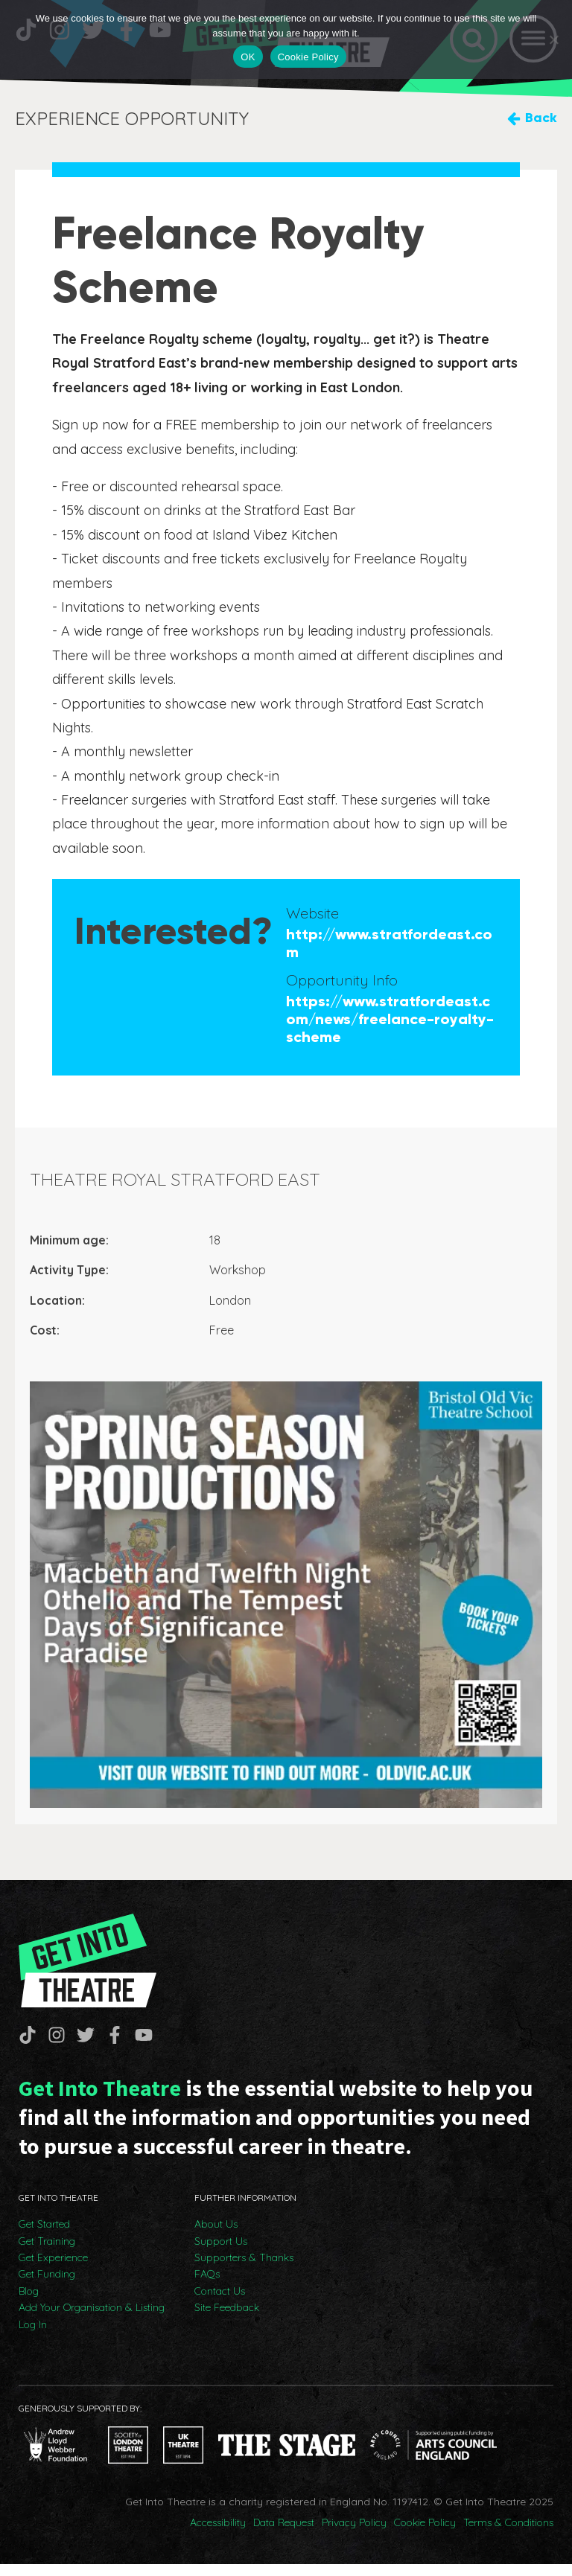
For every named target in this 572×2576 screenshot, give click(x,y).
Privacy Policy (354, 2534)
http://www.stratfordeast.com (389, 947)
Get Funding (47, 2285)
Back (541, 122)
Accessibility (218, 2534)
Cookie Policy (425, 2534)
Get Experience (53, 2269)
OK (248, 57)
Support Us (220, 2253)
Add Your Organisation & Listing (92, 2319)
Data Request (283, 2534)
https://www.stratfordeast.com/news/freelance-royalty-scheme (390, 1023)
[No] (553, 39)
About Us (216, 2236)
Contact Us (219, 2303)
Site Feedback (226, 2319)
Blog (29, 2303)
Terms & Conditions (508, 2534)
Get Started (44, 2236)
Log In (33, 2336)
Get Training (47, 2253)
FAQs (207, 2285)
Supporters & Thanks (243, 2269)
